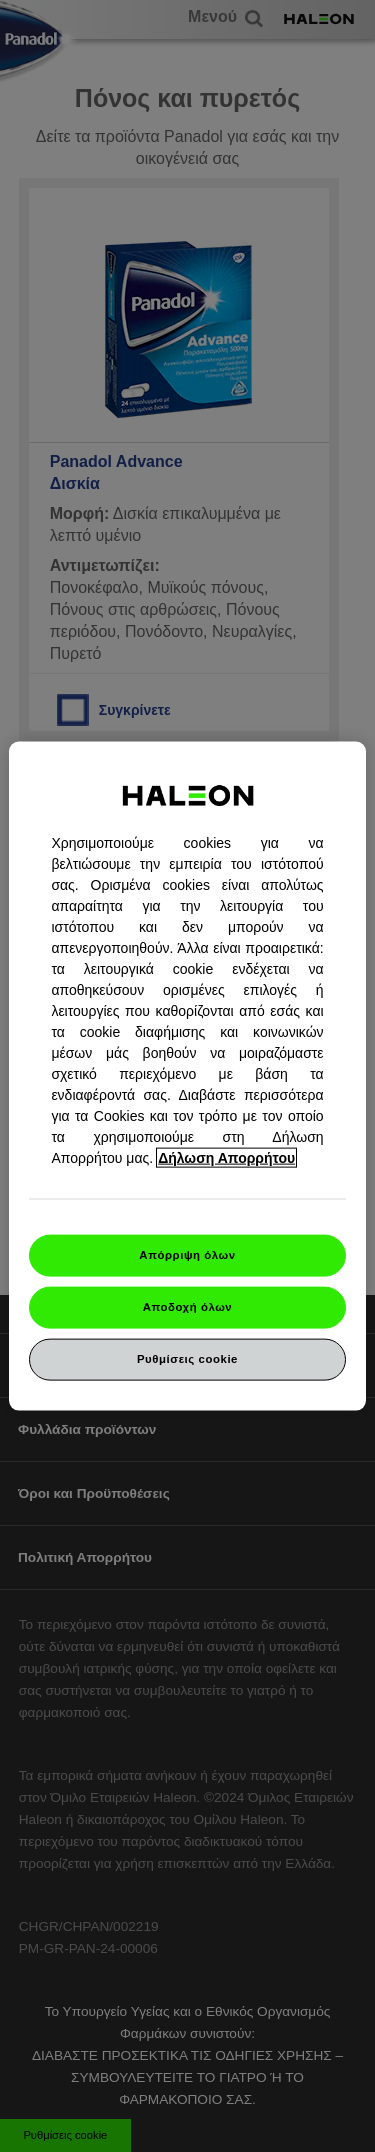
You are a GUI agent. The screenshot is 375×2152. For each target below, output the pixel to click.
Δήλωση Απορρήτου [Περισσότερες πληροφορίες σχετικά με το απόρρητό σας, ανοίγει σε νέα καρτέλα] (226, 1158)
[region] (187, 1076)
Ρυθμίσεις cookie (187, 1358)
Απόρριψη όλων (187, 1255)
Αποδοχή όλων (188, 1307)
